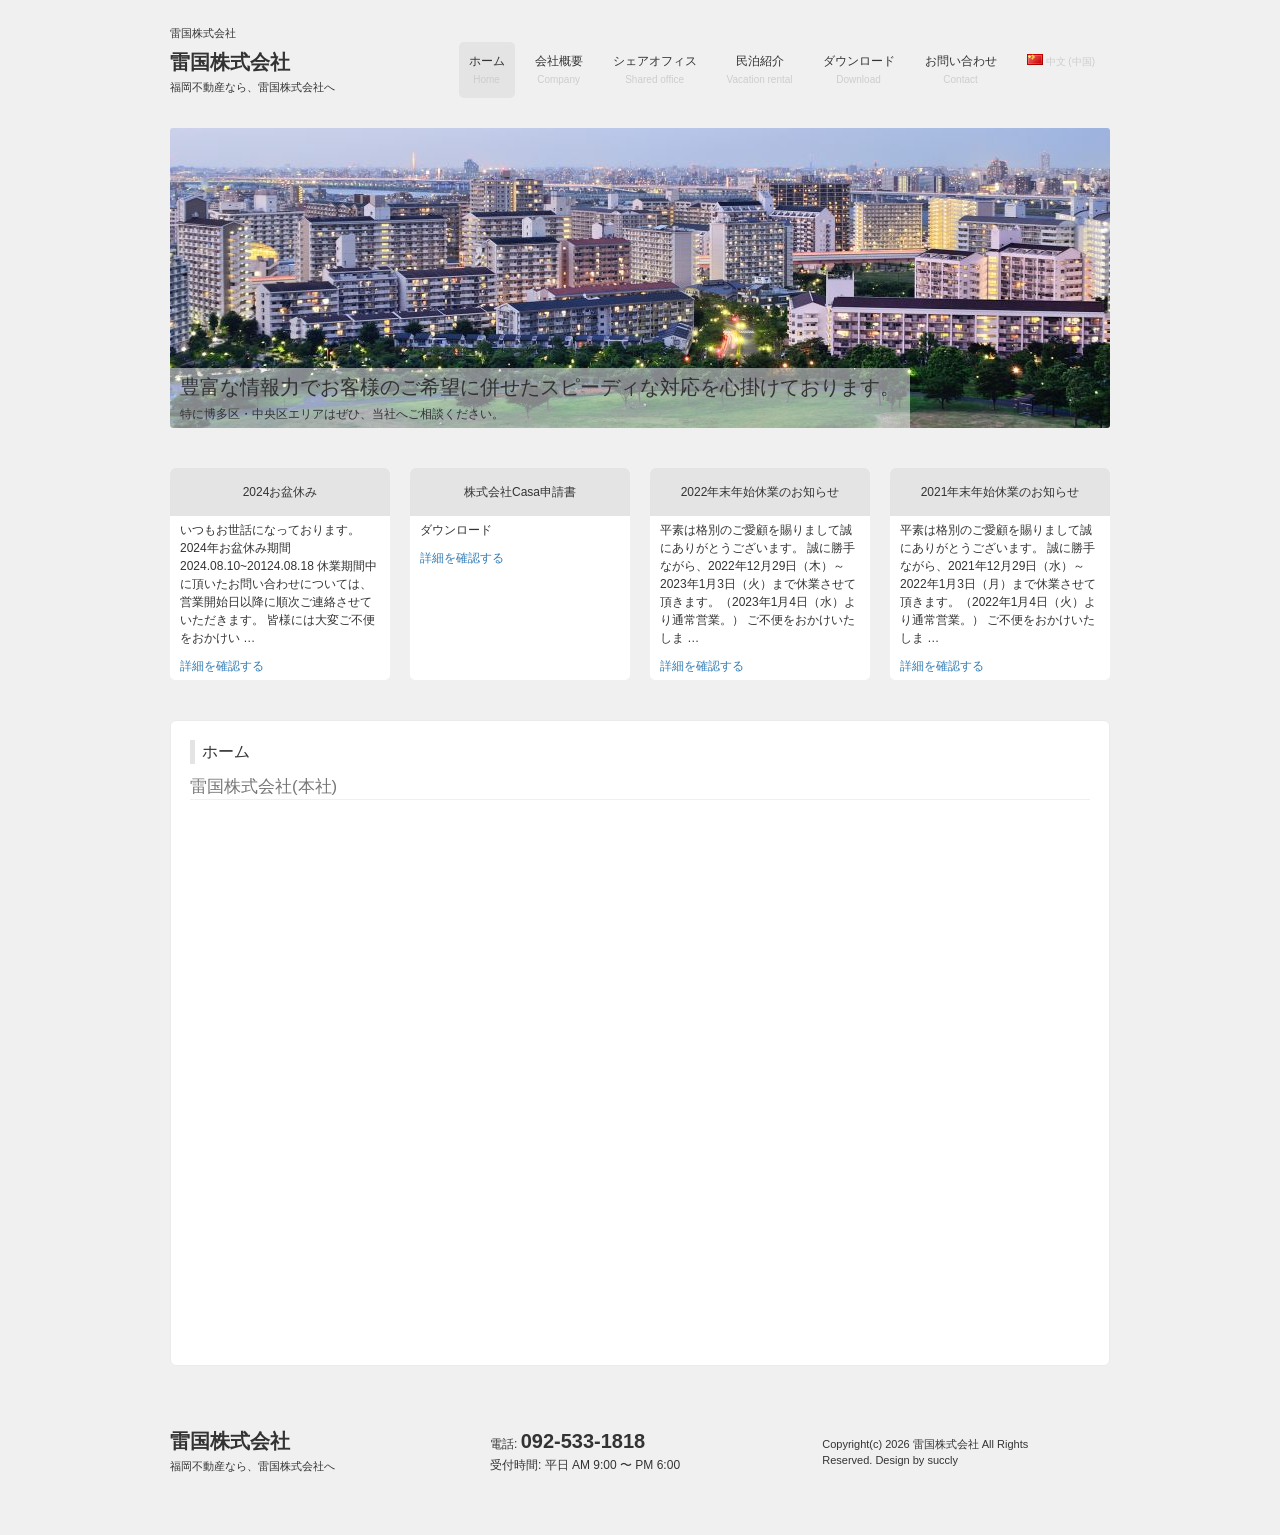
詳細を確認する (222, 666)
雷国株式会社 (252, 72)
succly (942, 1460)
